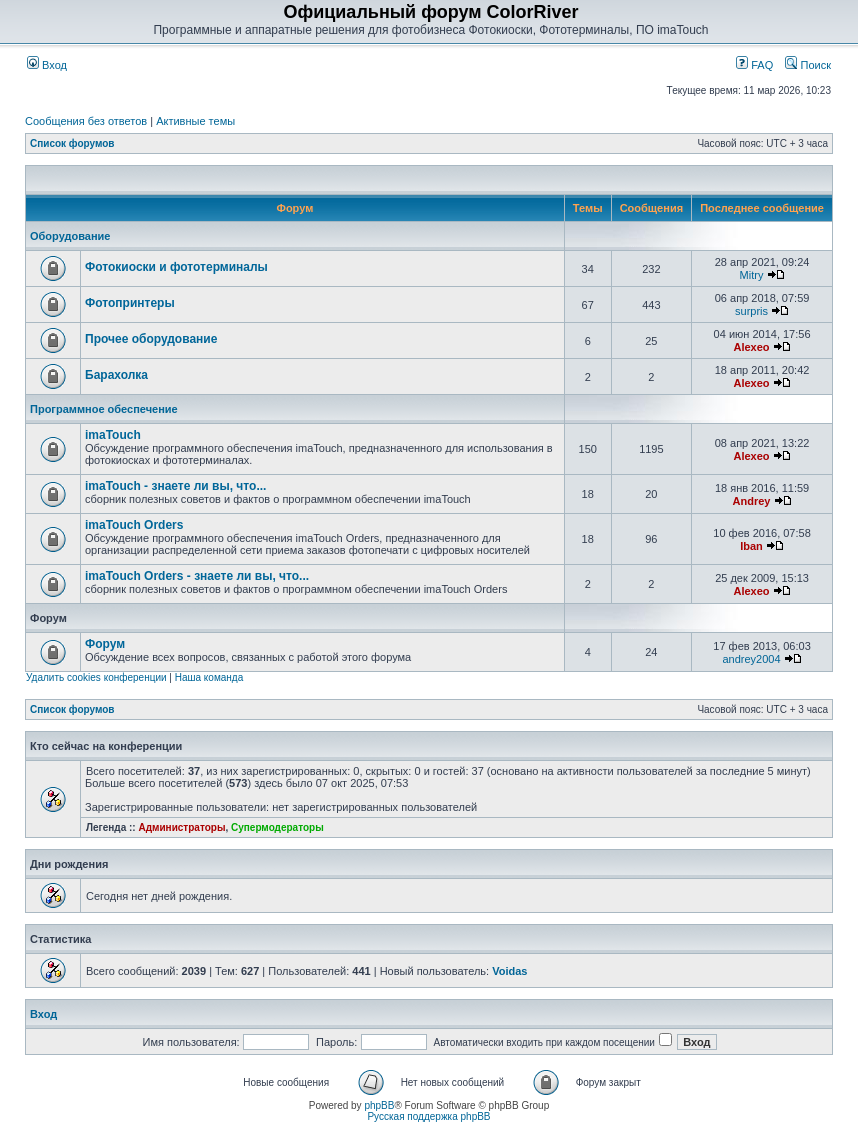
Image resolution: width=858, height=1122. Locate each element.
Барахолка (116, 375)
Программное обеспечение (104, 409)
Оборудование (70, 236)
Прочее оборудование (151, 339)
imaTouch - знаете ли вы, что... (175, 486)
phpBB (379, 1105)
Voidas (509, 971)
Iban (751, 546)
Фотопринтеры (130, 303)
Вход (47, 65)
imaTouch (113, 435)
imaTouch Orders (134, 525)
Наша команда (209, 677)
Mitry (752, 275)
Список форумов (72, 143)
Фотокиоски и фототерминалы (176, 267)
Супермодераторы (277, 827)
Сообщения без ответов (86, 121)
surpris (751, 311)
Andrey (752, 501)
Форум (105, 644)
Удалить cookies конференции (96, 677)
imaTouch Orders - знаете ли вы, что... (197, 576)
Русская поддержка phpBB (428, 1116)
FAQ (754, 65)
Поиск (808, 65)
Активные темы (195, 121)
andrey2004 (751, 659)
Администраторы (181, 827)
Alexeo (751, 347)
